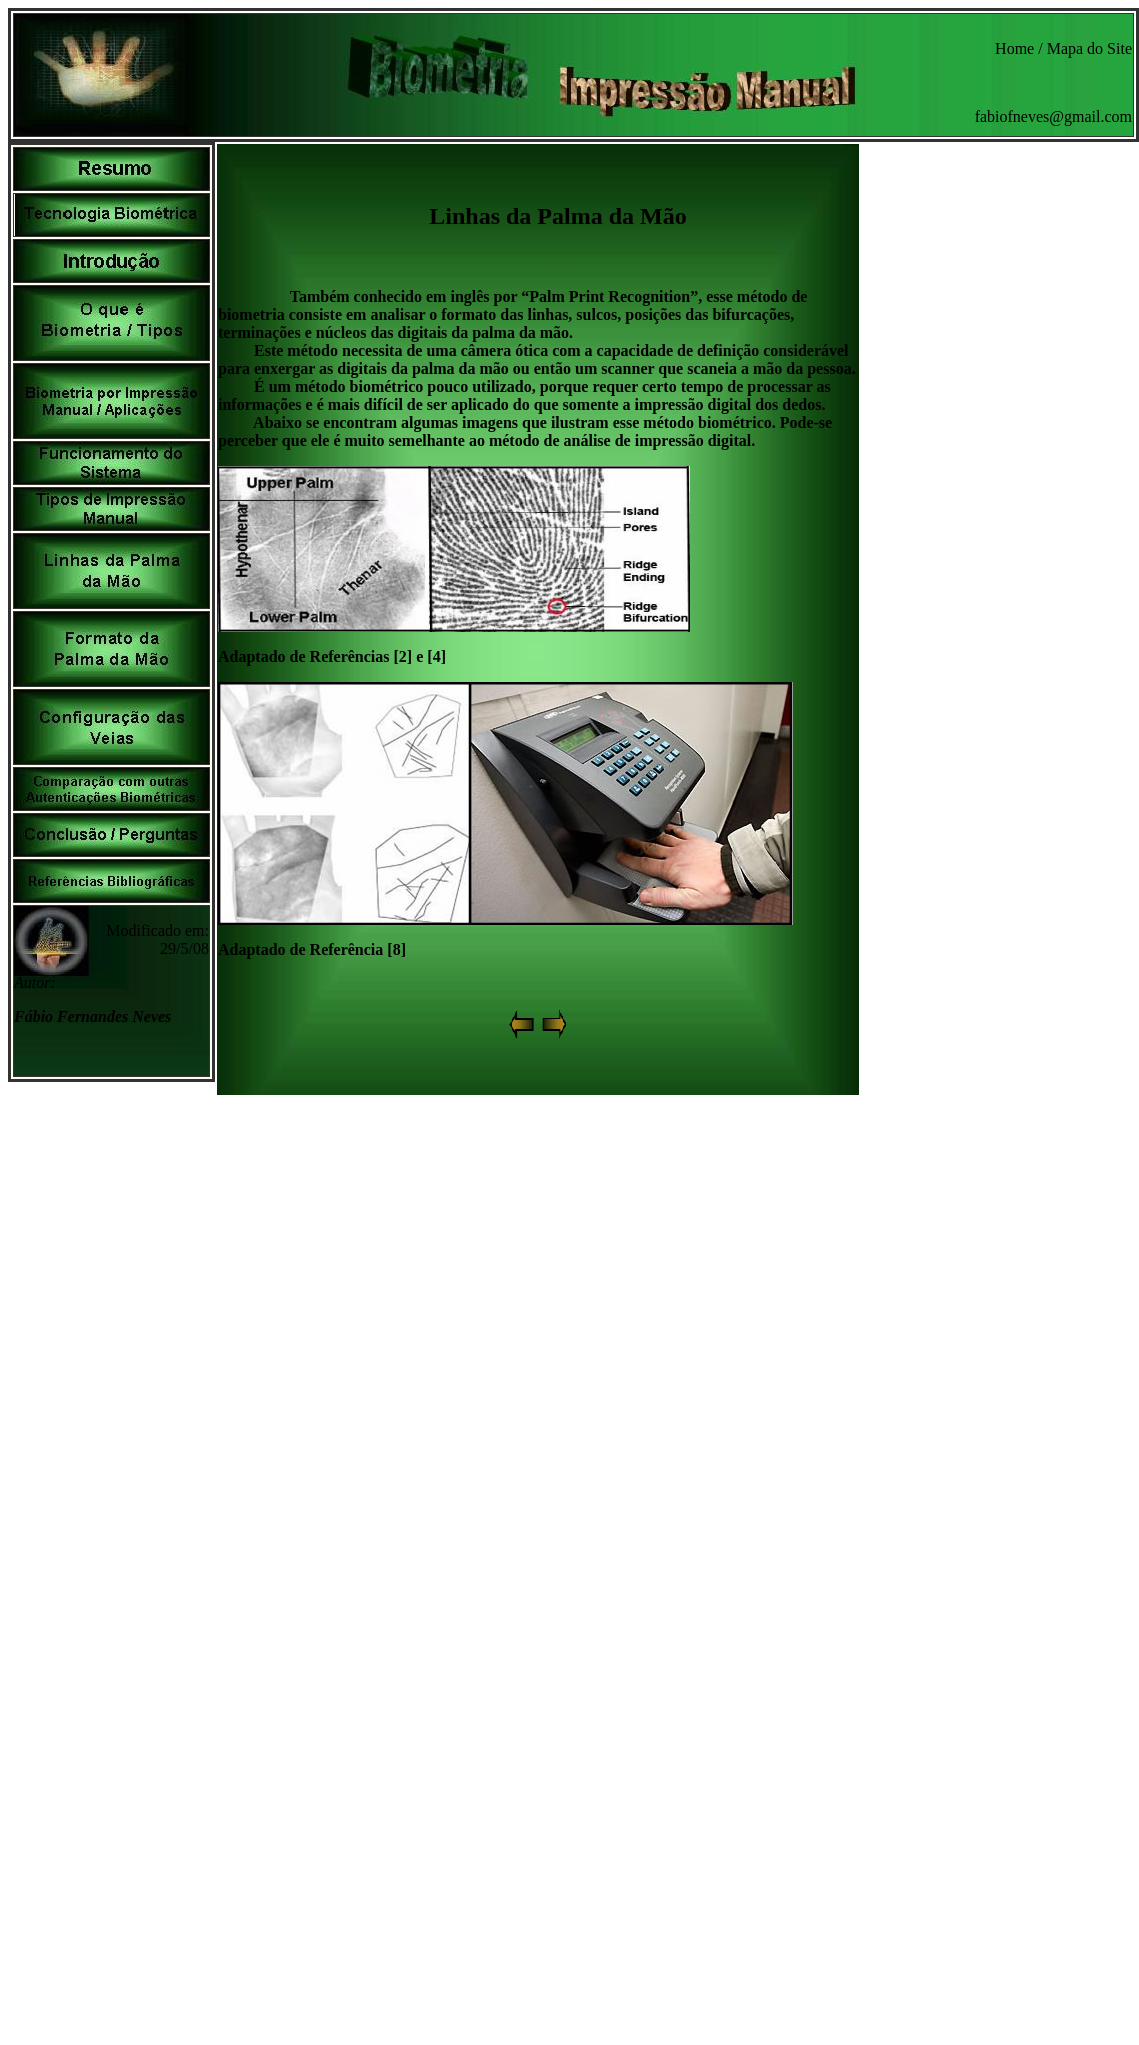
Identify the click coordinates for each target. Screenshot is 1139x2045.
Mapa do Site (1089, 48)
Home (1014, 48)
